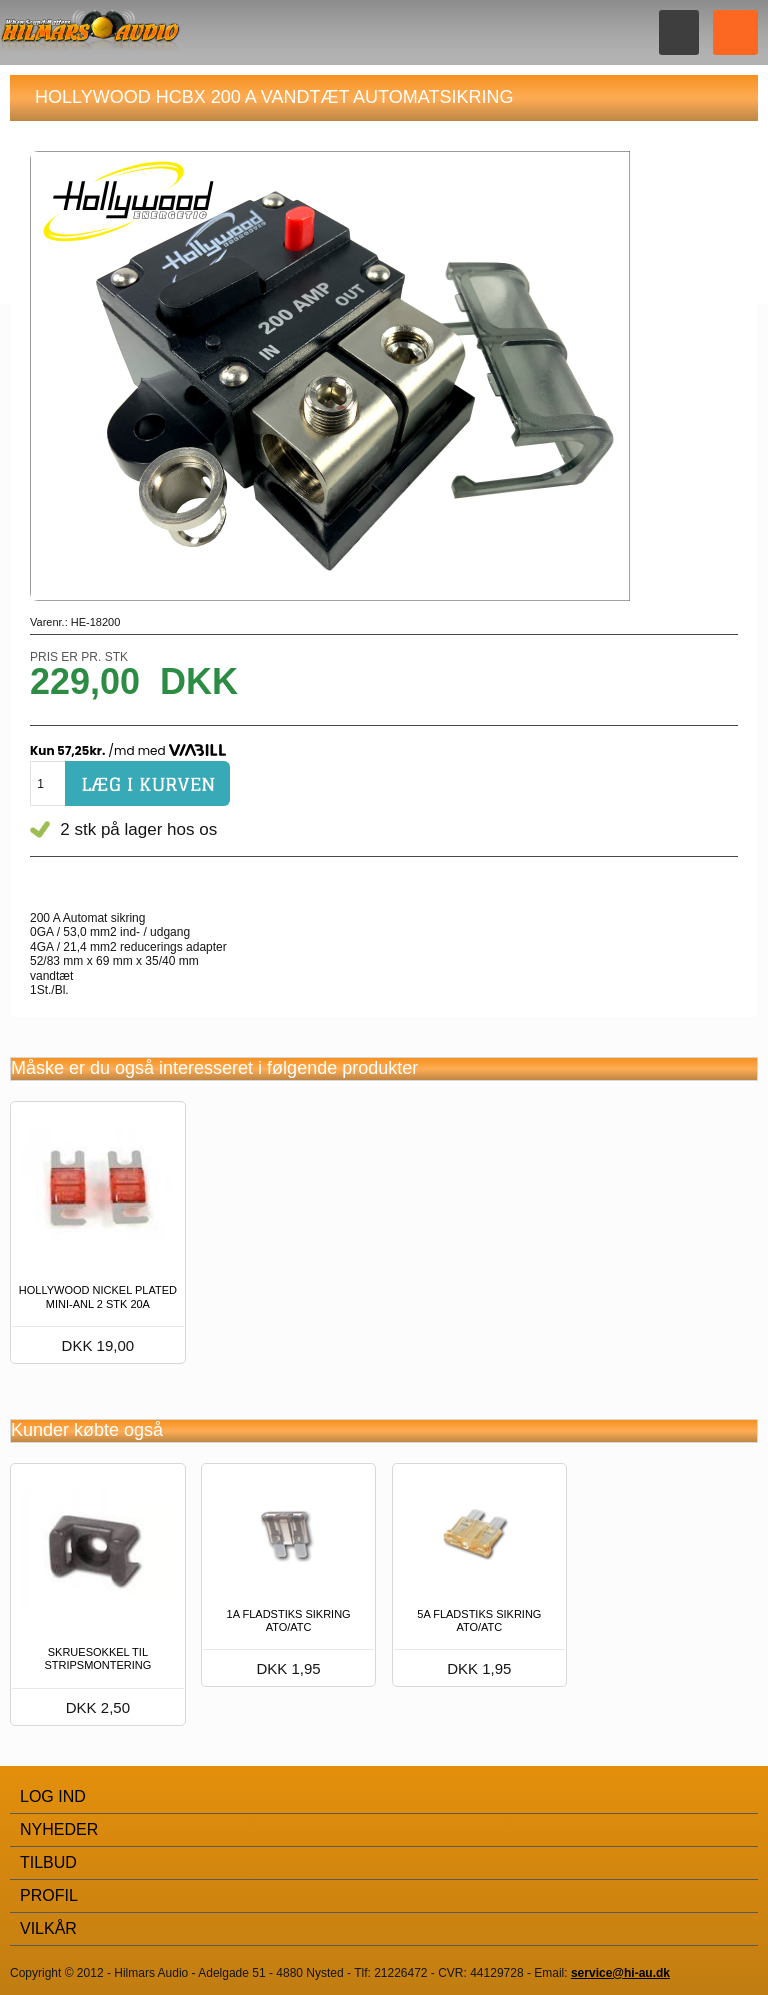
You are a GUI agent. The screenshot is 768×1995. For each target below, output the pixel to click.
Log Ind (53, 1796)
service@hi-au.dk (620, 1973)
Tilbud (48, 1862)
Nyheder (59, 1829)
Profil (49, 1895)
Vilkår (48, 1928)
